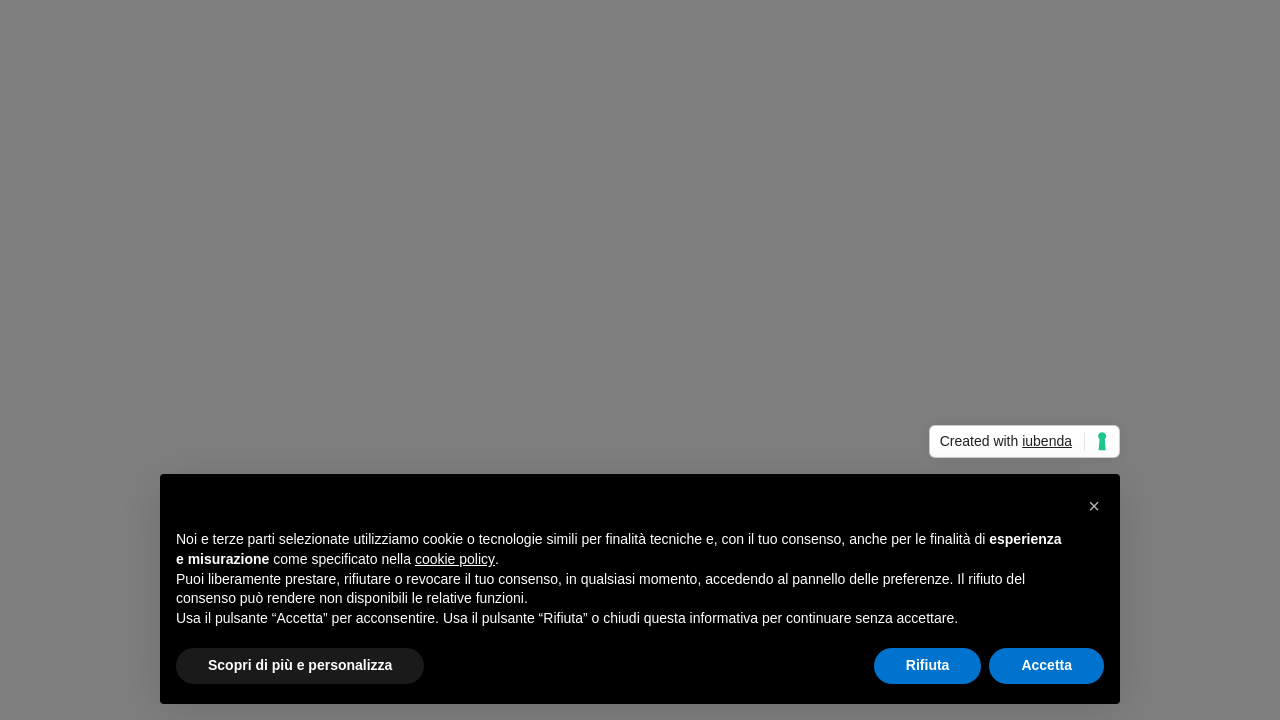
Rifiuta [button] (928, 665)
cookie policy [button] (455, 559)
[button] (1094, 506)
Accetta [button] (1046, 665)
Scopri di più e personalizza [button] (300, 665)
